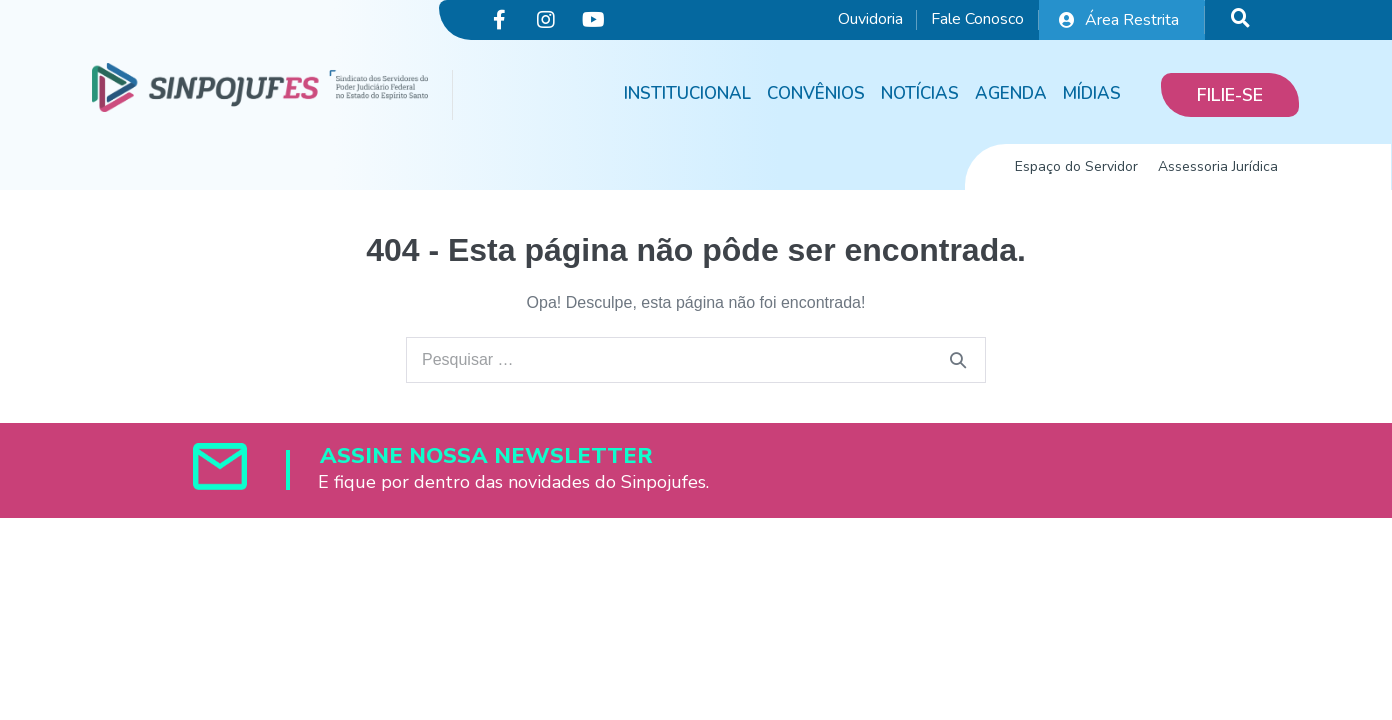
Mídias (1092, 93)
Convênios (816, 93)
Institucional (687, 93)
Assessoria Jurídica (1218, 166)
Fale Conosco (977, 19)
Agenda (1011, 93)
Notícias (920, 93)
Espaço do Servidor (1076, 166)
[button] (1230, 95)
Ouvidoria (870, 19)
